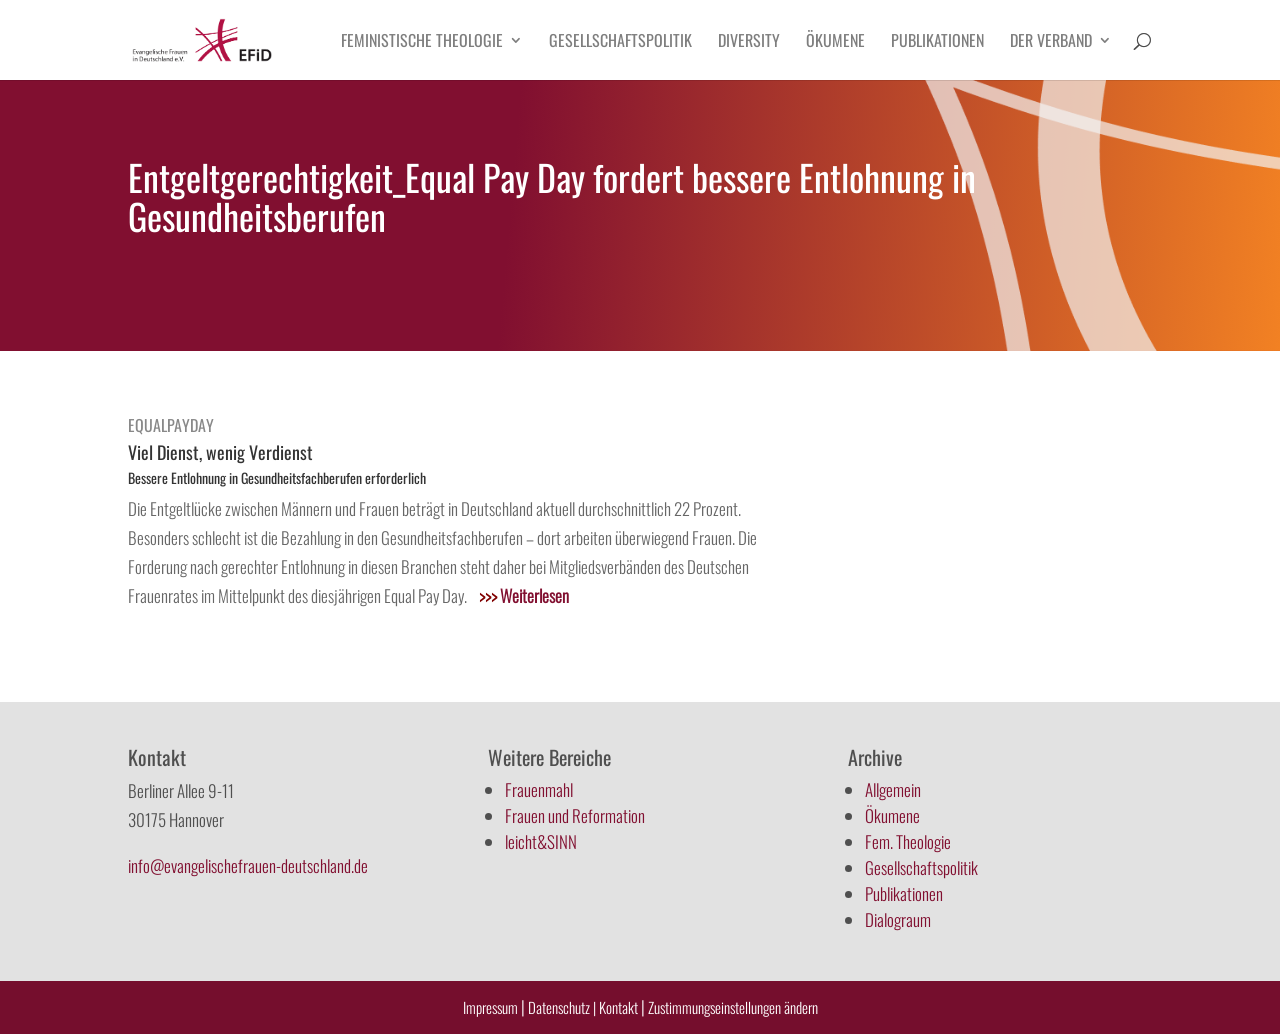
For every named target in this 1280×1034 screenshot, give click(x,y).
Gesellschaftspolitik (620, 42)
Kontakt (620, 1007)
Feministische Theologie (422, 42)
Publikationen (937, 42)
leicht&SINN (541, 841)
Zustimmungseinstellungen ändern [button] (733, 1007)
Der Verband (1051, 42)
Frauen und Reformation (575, 815)
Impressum (490, 1007)
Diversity (749, 42)
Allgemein (893, 789)
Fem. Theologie (908, 841)
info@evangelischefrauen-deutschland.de (248, 865)
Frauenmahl (539, 789)
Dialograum (898, 919)
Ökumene (835, 42)
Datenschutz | (562, 1007)
